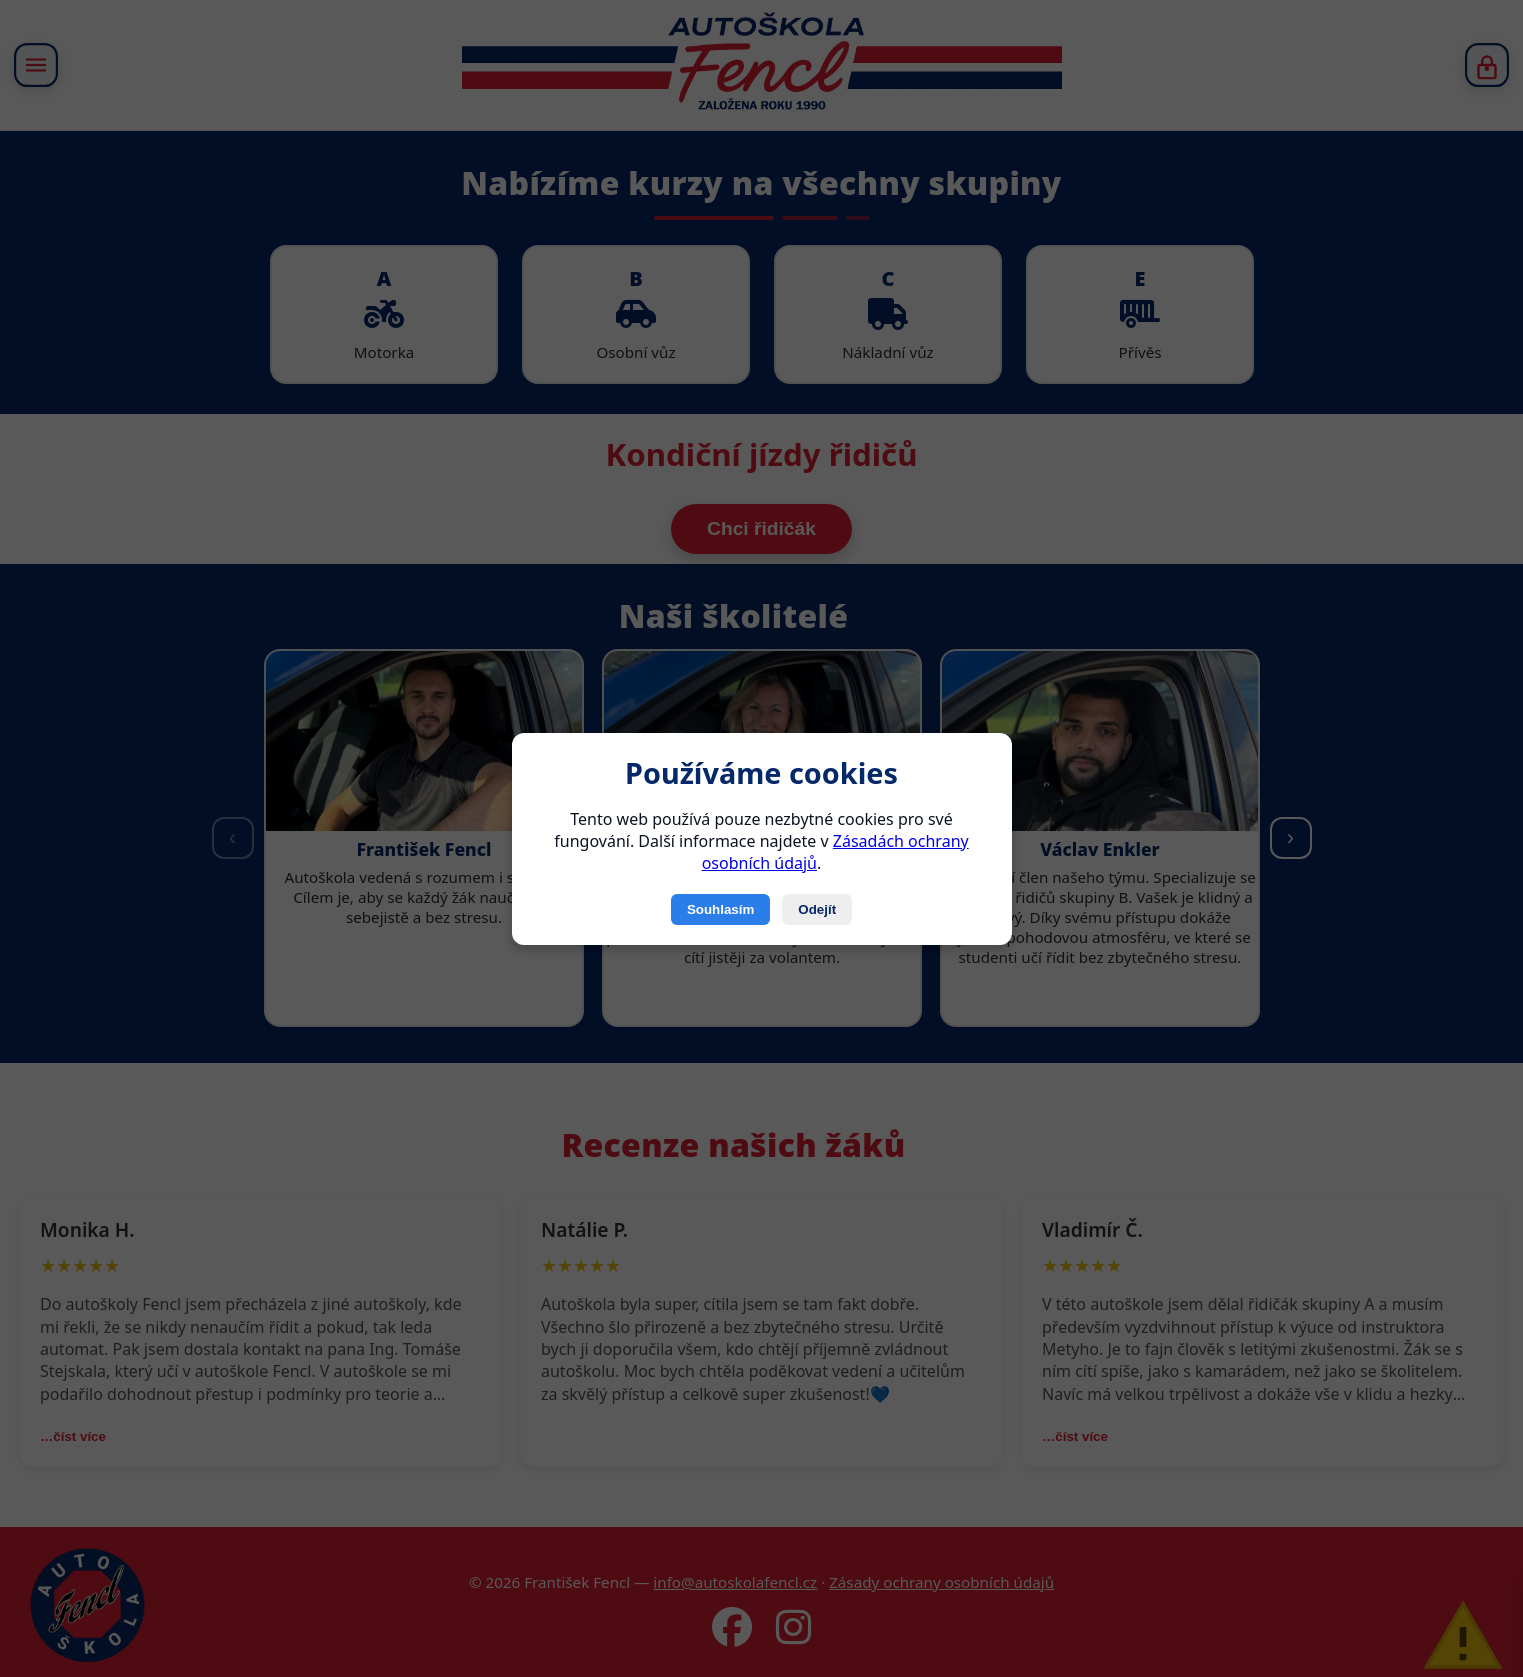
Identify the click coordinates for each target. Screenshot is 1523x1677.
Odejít (817, 909)
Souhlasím (720, 909)
